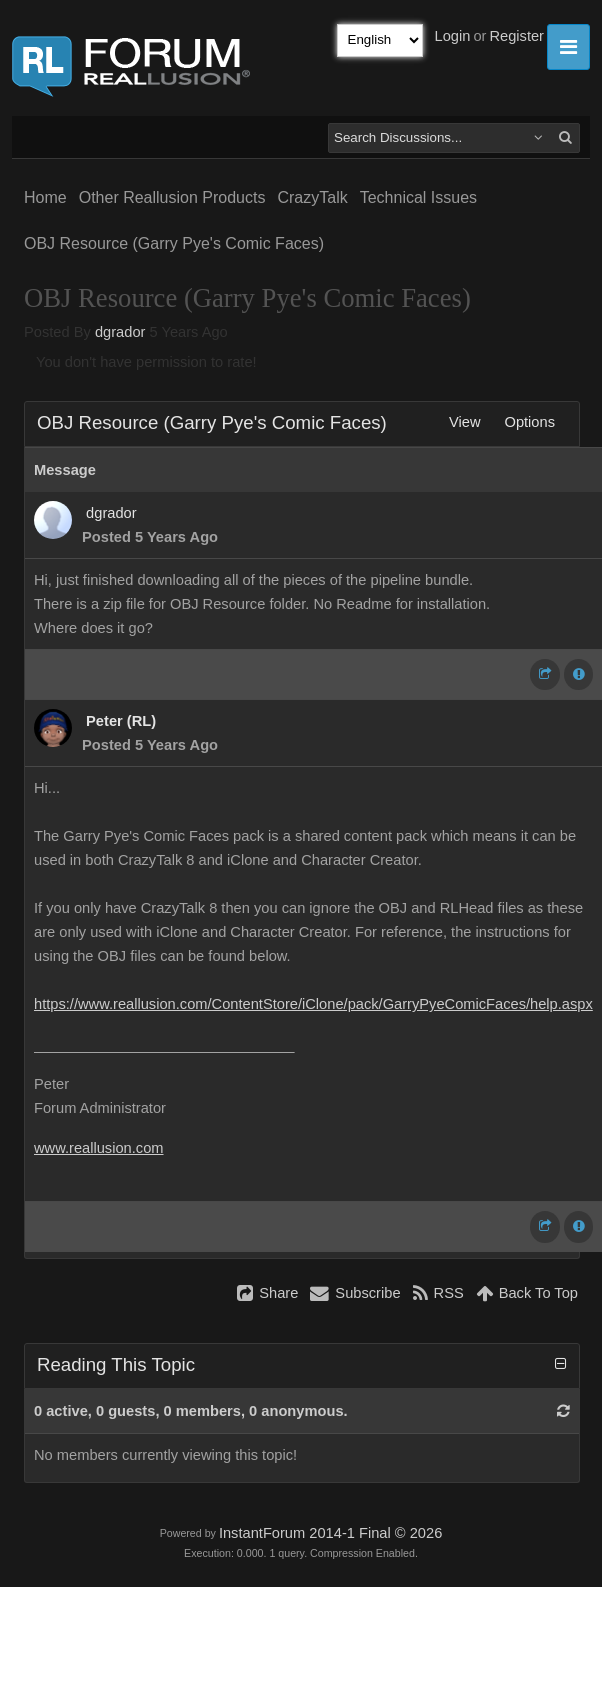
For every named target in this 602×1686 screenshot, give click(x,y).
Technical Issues (418, 197)
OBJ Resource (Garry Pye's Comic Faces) (174, 243)
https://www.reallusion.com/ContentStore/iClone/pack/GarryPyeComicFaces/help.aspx (313, 1004)
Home (45, 197)
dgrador (120, 332)
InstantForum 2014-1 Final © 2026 (330, 1533)
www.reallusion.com (99, 1148)
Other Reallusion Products (172, 197)
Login (453, 36)
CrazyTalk (312, 197)
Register (516, 36)
